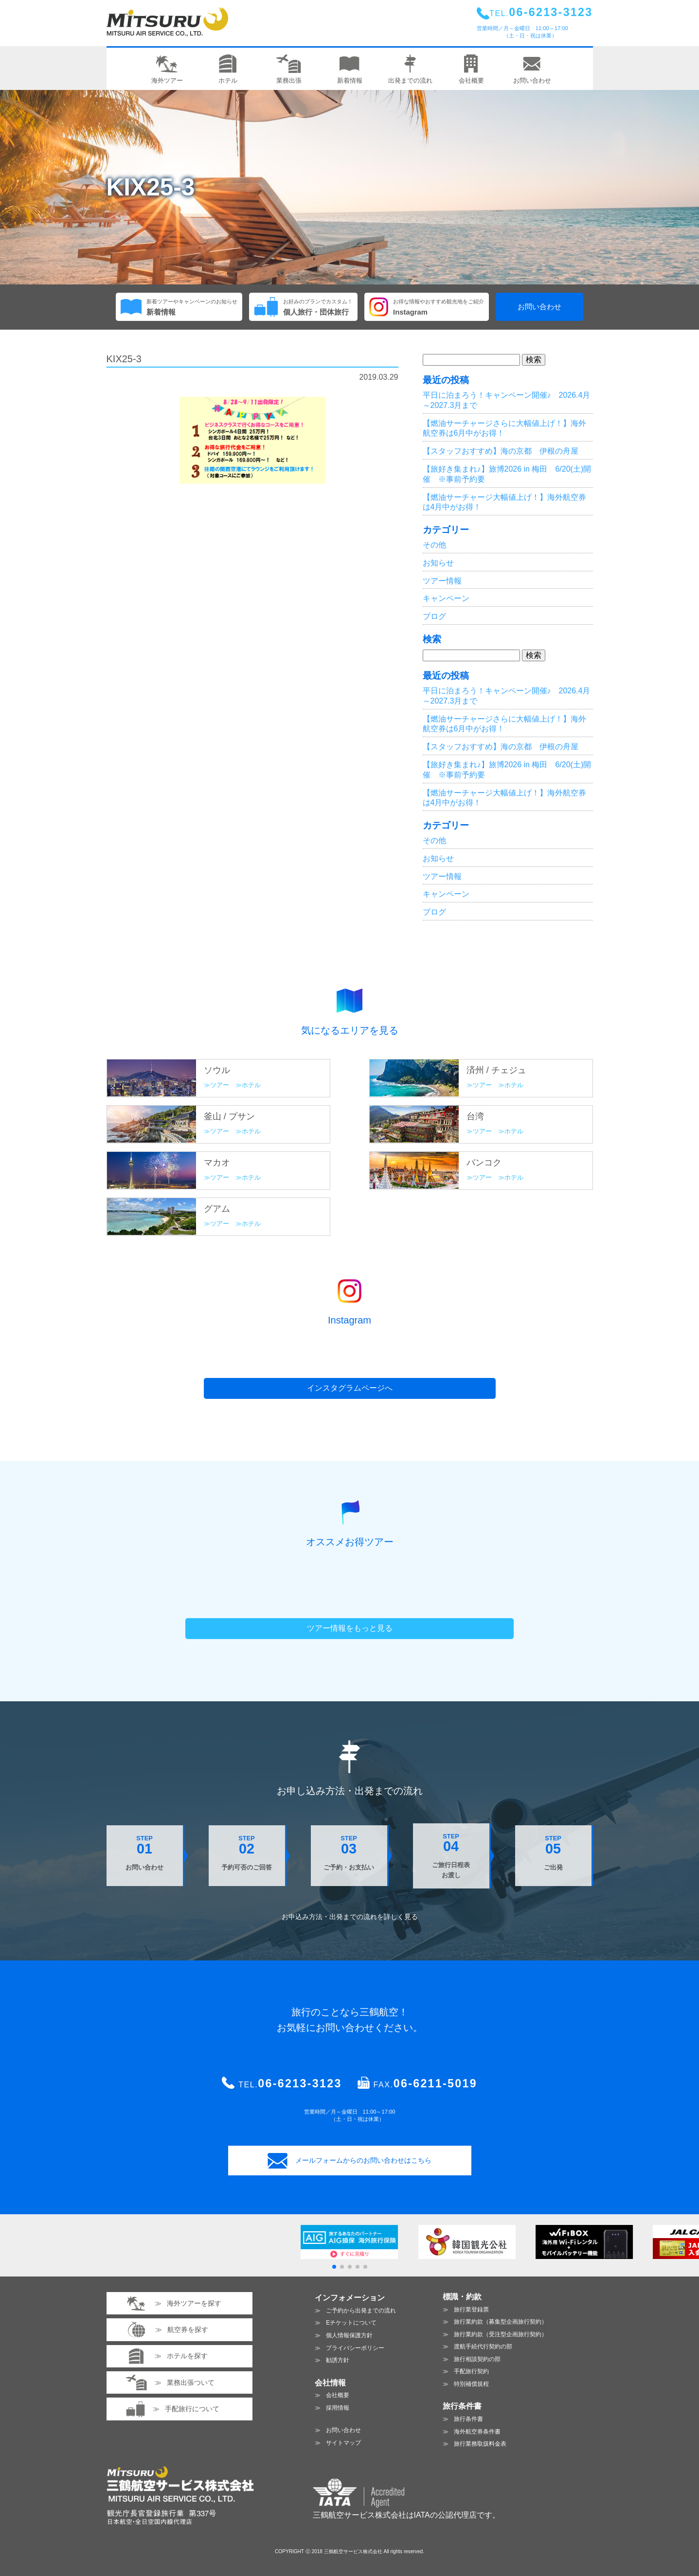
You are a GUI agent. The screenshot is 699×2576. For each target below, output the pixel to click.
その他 (434, 545)
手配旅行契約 (471, 2371)
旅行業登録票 (471, 2309)
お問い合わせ (539, 307)
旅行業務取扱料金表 (480, 2443)
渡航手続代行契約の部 (483, 2346)
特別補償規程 (471, 2384)
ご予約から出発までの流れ (361, 2310)
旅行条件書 (468, 2419)
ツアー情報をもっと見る (350, 1628)
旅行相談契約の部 (477, 2359)
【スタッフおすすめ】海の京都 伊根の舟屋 (500, 451)
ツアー (219, 1085)
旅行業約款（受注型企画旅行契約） (500, 2334)
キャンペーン (446, 598)
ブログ (434, 616)
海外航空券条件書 (477, 2431)
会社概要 (337, 2395)
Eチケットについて (351, 2322)
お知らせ (438, 563)
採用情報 (337, 2407)
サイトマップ (343, 2442)
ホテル (251, 1085)
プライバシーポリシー (355, 2348)
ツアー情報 (442, 581)
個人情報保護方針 (349, 2335)
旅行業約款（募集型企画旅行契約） (500, 2321)
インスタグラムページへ (350, 1388)
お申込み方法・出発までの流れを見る (350, 1917)
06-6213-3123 (299, 2083)
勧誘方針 (337, 2360)
